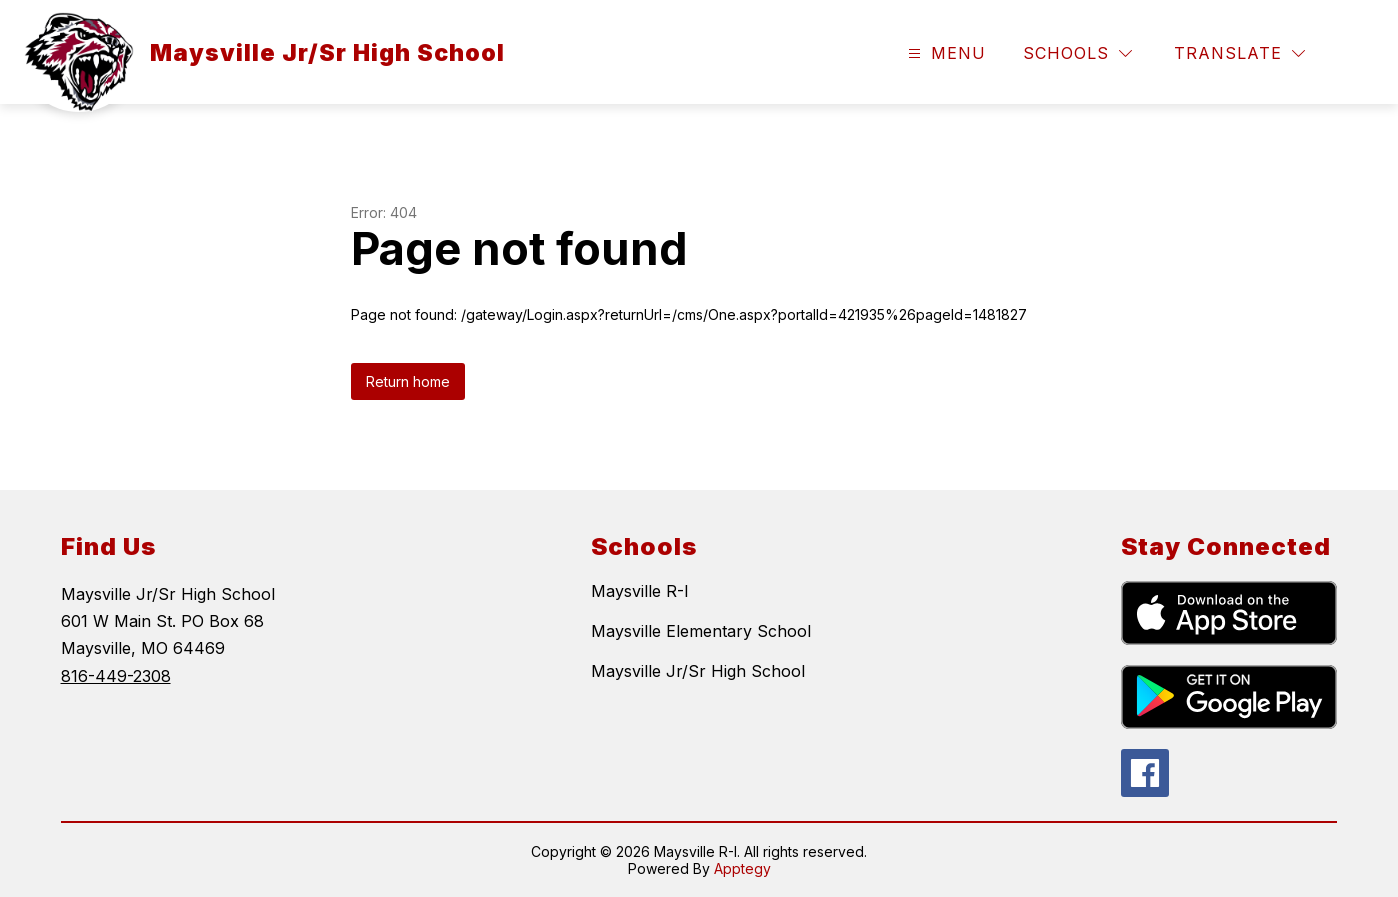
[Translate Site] (1239, 53)
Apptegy (742, 868)
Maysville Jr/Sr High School (698, 671)
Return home (408, 381)
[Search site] (1354, 54)
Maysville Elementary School (701, 631)
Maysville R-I (640, 591)
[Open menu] (944, 53)
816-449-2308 (116, 676)
